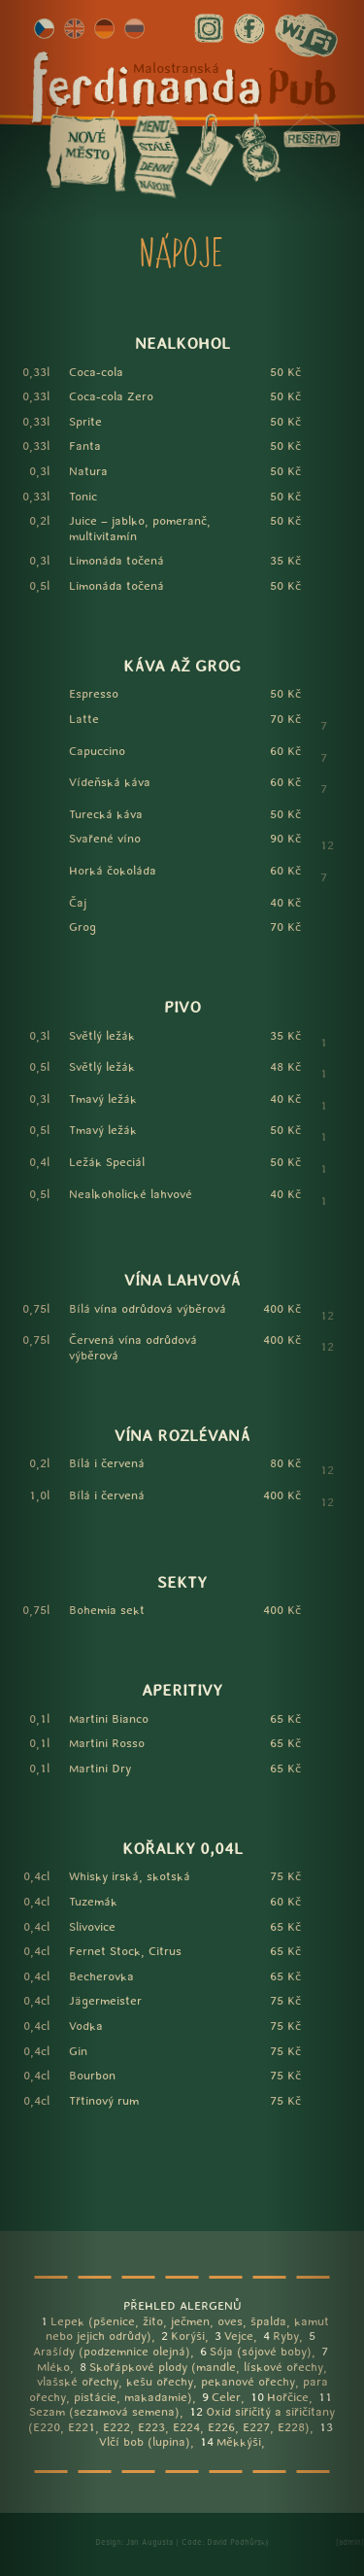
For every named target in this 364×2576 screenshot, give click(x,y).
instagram (209, 29)
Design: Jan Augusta (134, 2542)
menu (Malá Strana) (154, 127)
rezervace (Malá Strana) (311, 130)
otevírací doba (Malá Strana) (257, 147)
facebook (249, 29)
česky (44, 28)
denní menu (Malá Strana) (154, 167)
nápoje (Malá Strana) (154, 186)
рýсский (134, 28)
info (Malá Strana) (209, 150)
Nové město (86, 149)
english (74, 28)
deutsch (104, 28)
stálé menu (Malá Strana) (154, 147)
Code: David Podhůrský (225, 2542)
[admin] (350, 2542)
